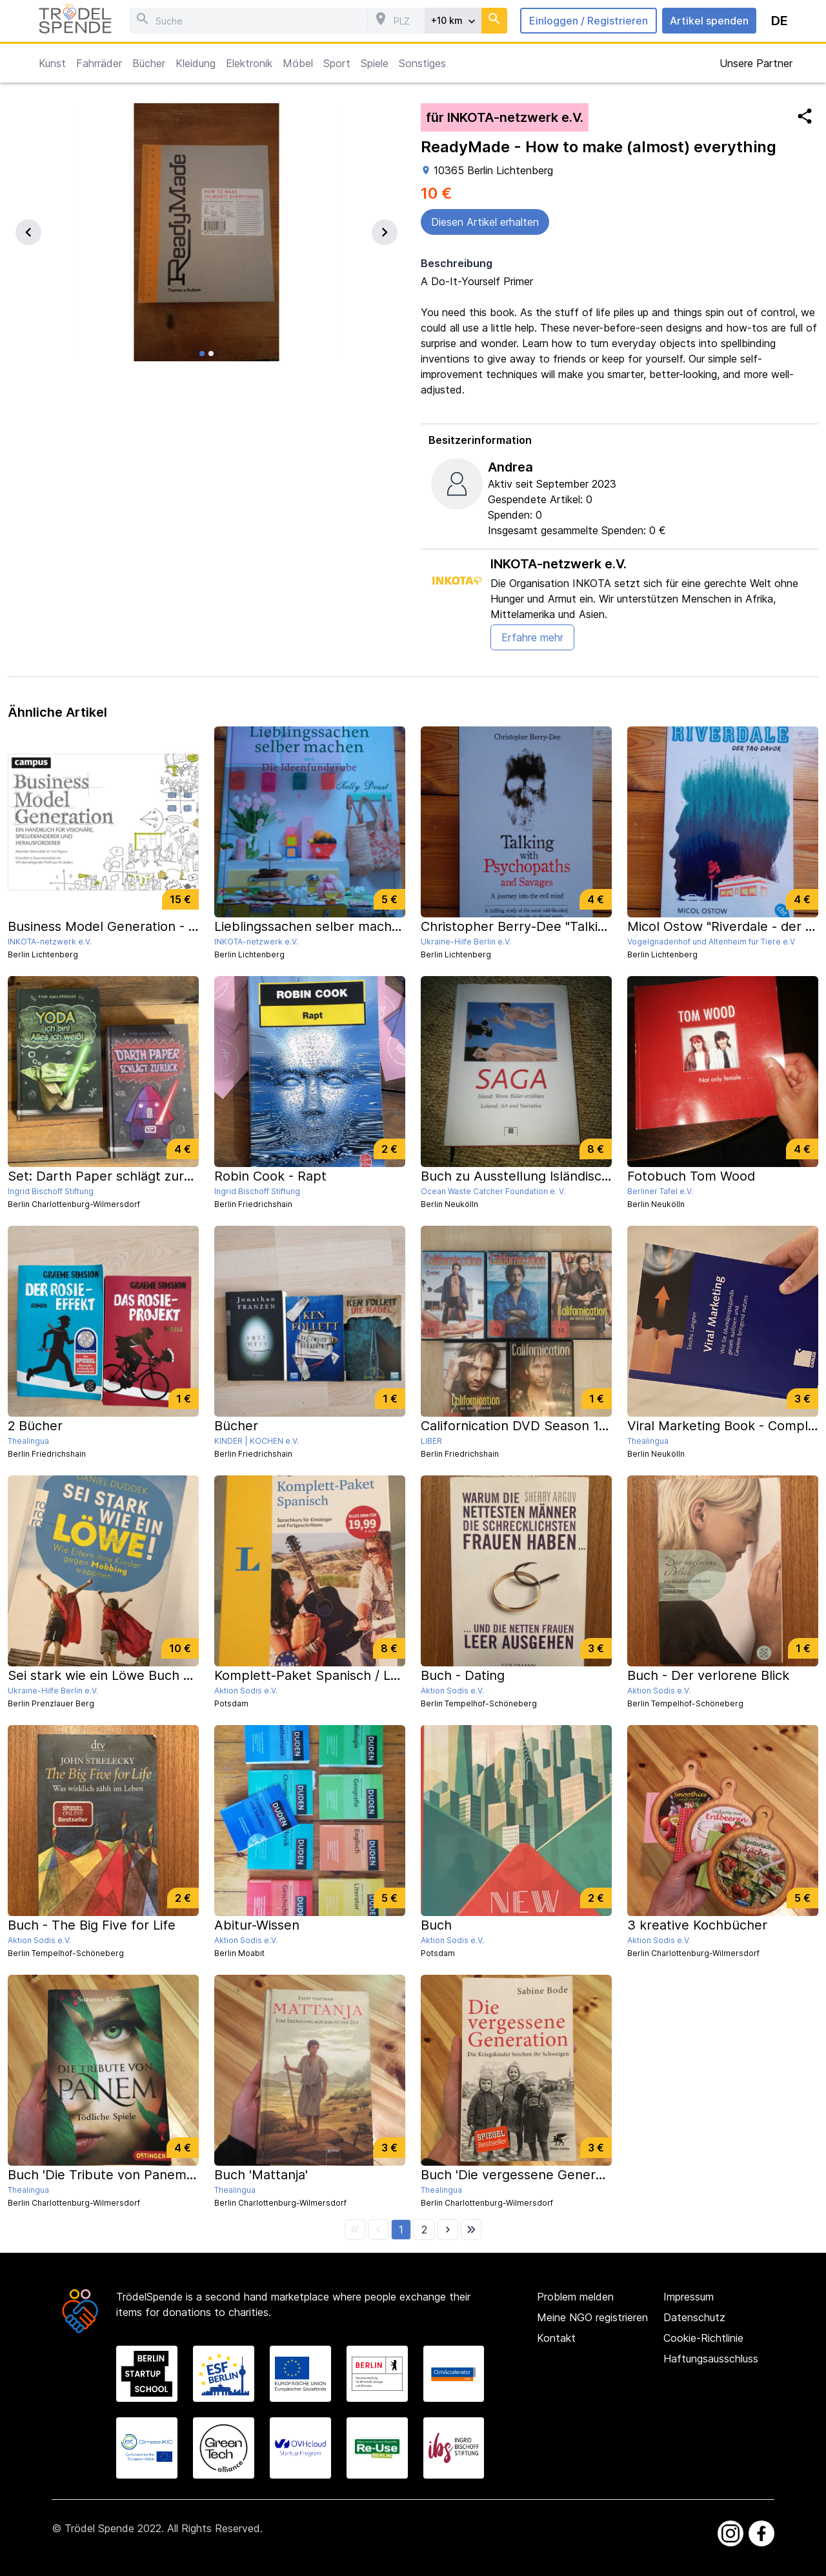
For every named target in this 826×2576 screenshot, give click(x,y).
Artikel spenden (709, 20)
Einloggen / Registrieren (588, 20)
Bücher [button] (148, 63)
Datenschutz (694, 2317)
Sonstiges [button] (422, 63)
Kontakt (556, 2337)
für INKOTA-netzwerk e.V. (504, 117)
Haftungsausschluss (710, 2358)
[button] (401, 2229)
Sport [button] (336, 63)
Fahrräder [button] (99, 63)
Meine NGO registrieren (592, 2317)
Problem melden (575, 2296)
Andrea (510, 467)
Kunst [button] (52, 63)
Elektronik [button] (249, 63)
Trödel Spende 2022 (113, 2528)
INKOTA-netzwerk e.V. (558, 564)
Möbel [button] (298, 63)
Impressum (688, 2296)
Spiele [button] (374, 63)
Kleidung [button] (196, 63)
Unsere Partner (756, 63)
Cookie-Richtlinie (703, 2337)
